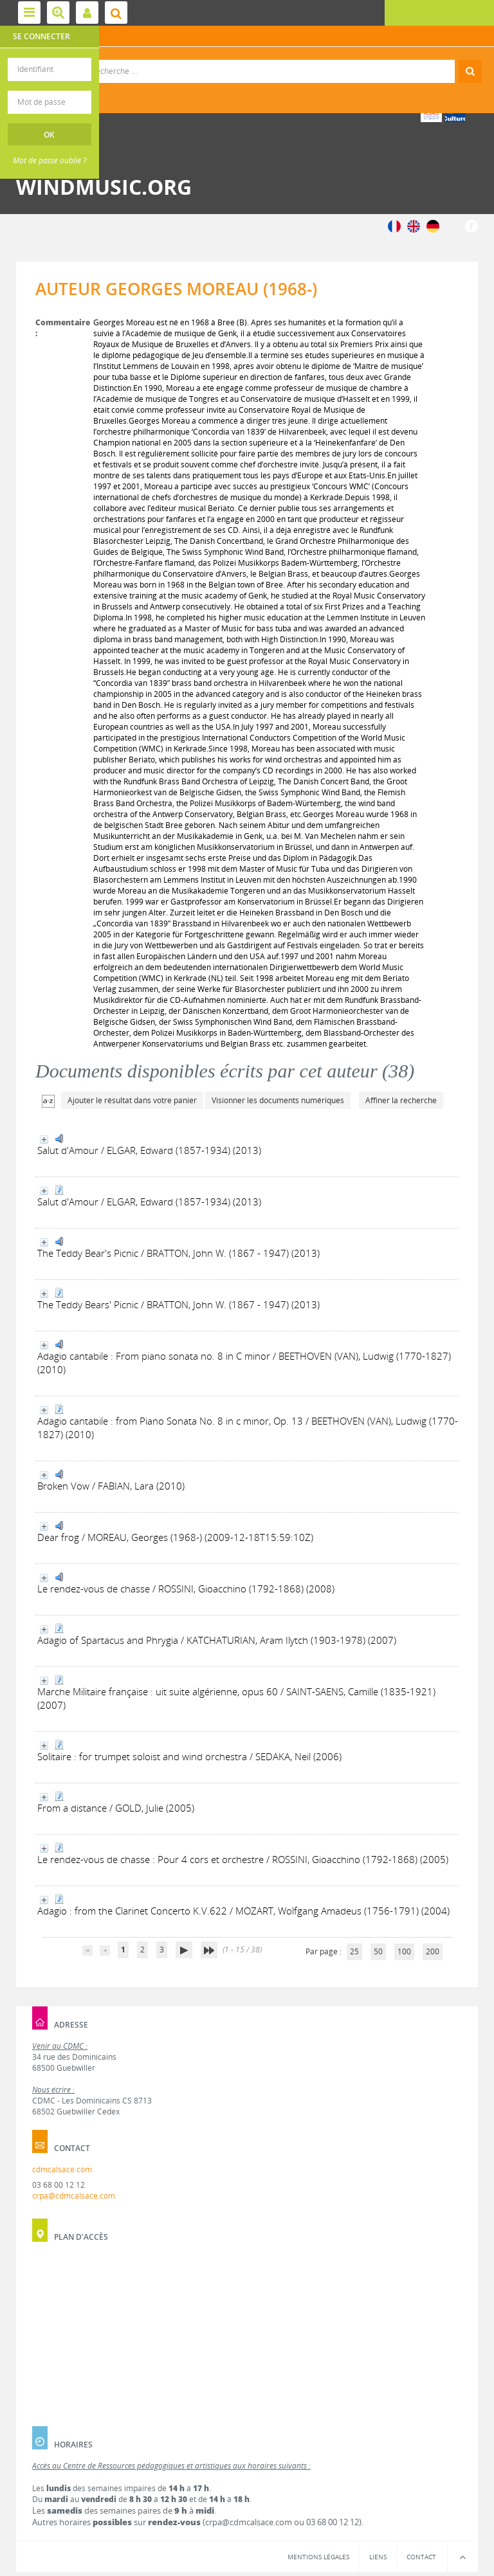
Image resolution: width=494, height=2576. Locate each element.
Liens (378, 2556)
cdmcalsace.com (62, 2169)
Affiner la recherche (401, 1100)
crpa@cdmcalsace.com (73, 2195)
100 (404, 1951)
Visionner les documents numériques (278, 1100)
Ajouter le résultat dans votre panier (132, 1100)
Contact (421, 2556)
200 (432, 1951)
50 (378, 1951)
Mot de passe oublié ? (49, 160)
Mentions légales (318, 2556)
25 (354, 1951)
